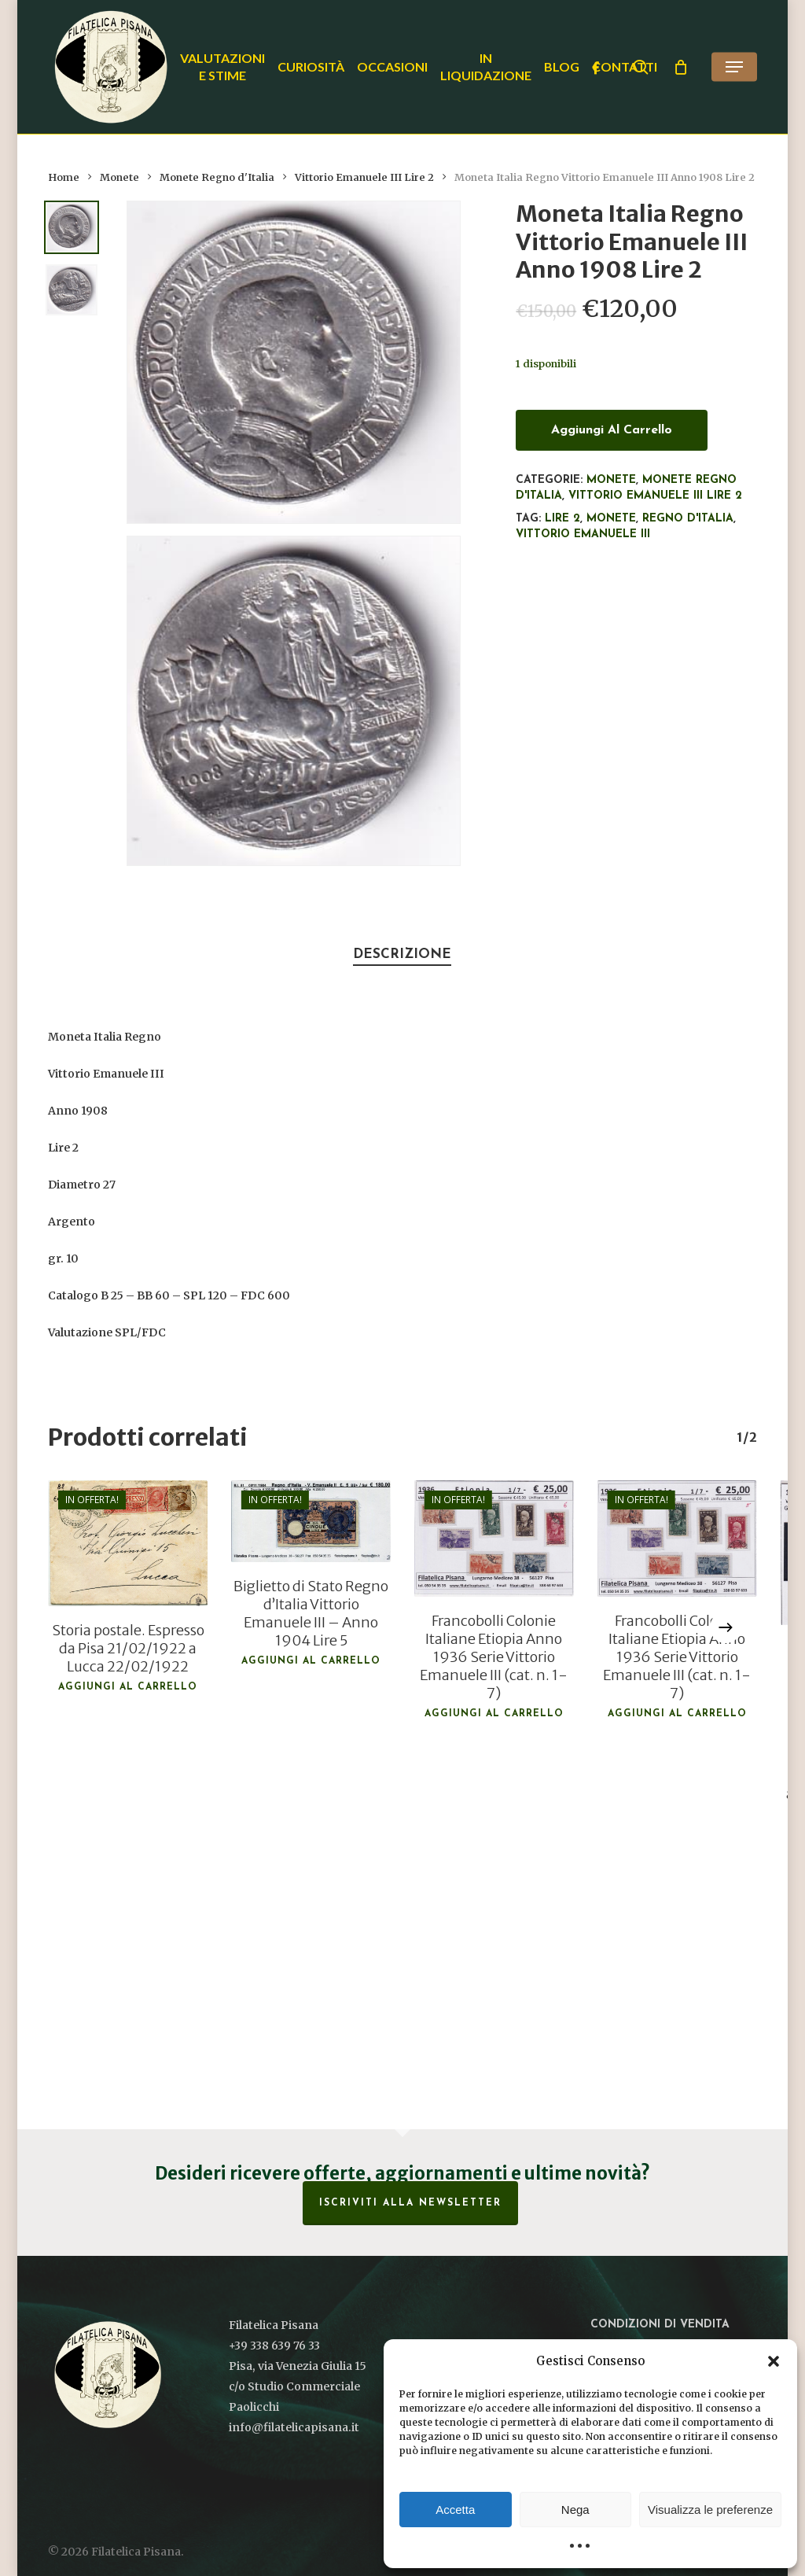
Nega (575, 2509)
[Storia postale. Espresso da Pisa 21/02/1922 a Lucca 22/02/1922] (128, 1543)
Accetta (455, 2509)
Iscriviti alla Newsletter (410, 2203)
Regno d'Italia (687, 519)
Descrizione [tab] (402, 954)
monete (611, 519)
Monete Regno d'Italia (217, 177)
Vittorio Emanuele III (583, 534)
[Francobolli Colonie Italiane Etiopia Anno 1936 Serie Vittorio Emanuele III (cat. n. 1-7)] (494, 1538)
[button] (773, 2361)
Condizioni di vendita (660, 2325)
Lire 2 (562, 519)
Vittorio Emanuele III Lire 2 (364, 177)
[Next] (725, 1627)
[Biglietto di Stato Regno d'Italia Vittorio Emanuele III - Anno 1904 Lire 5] (311, 1520)
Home (63, 177)
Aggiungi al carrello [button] (127, 1687)
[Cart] (680, 67)
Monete (119, 177)
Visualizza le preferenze (710, 2509)
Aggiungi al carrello (611, 430)
